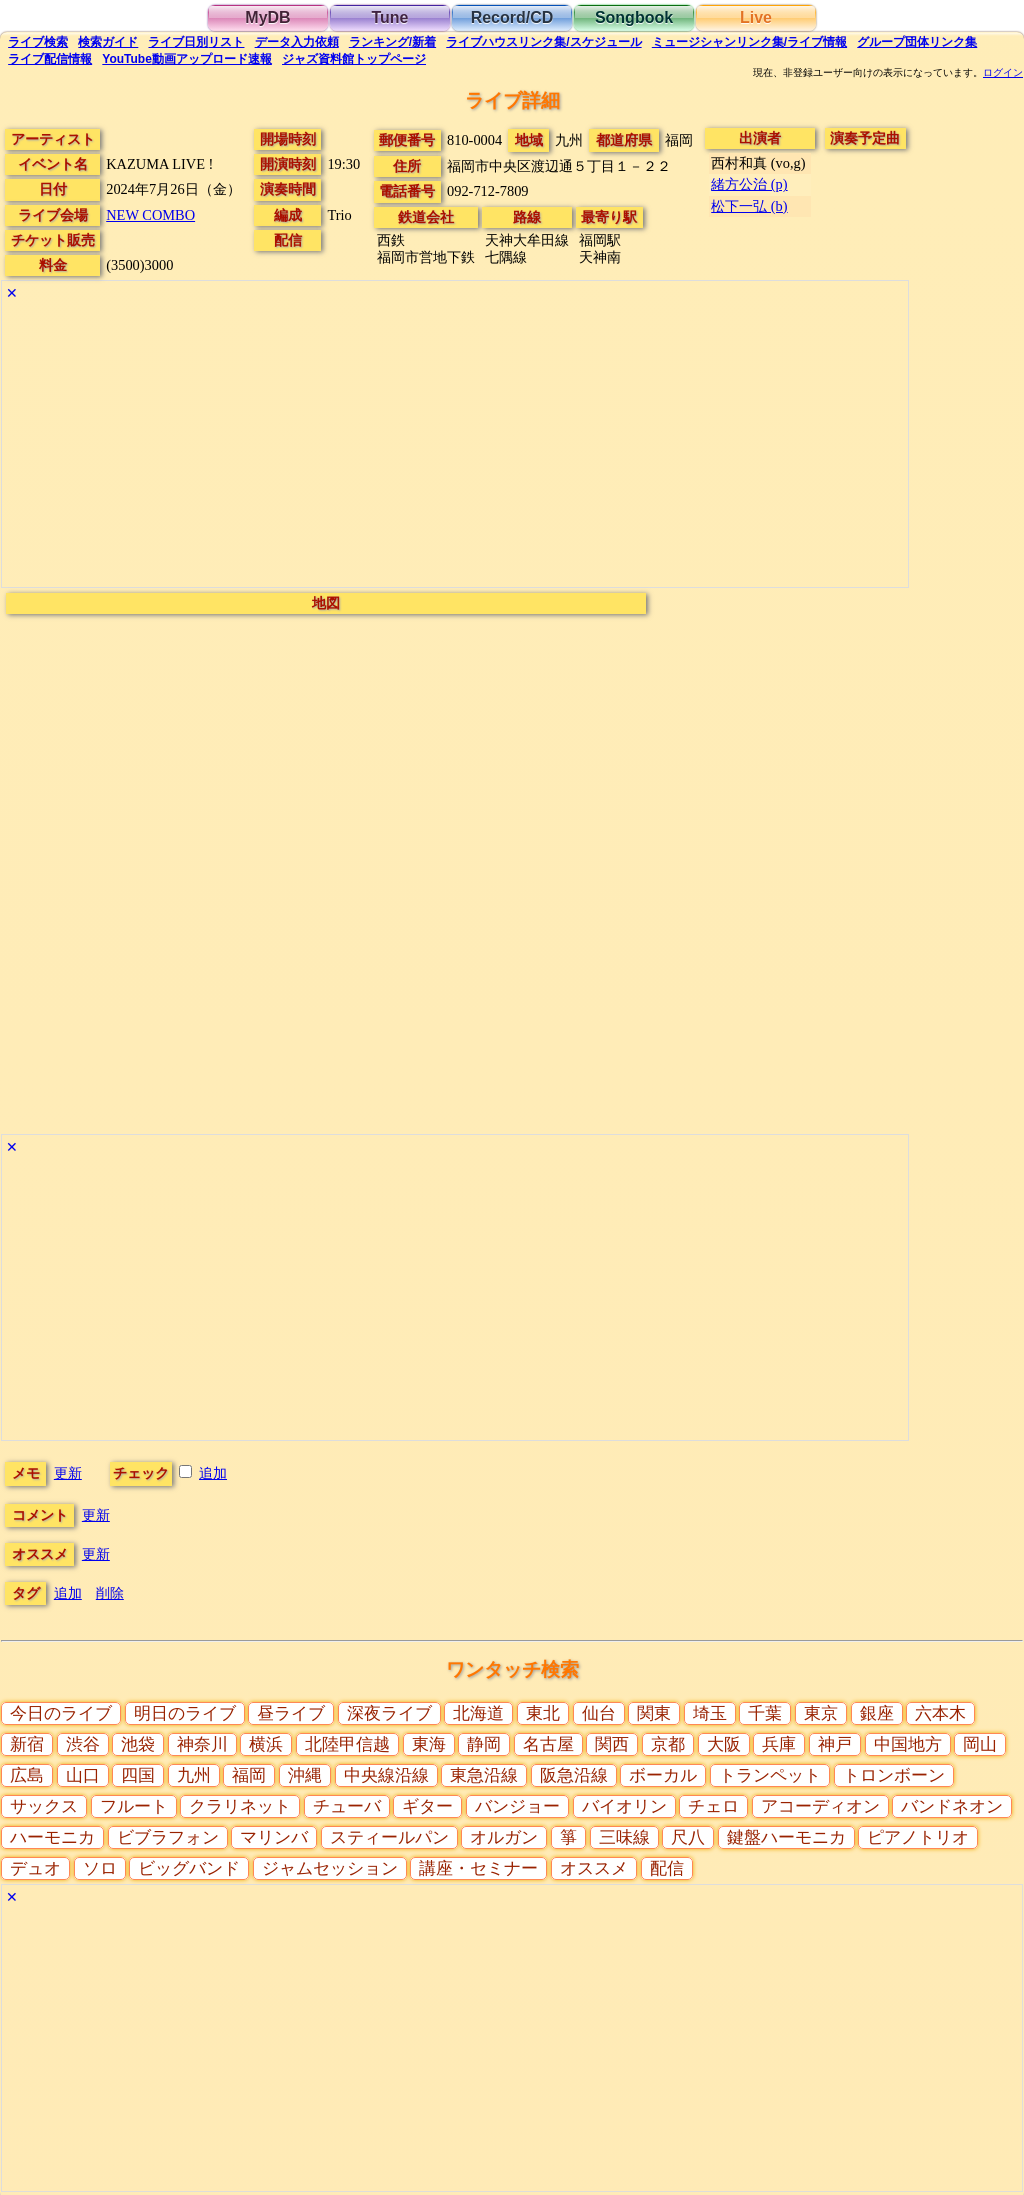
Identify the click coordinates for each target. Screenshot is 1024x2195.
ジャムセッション (330, 1868)
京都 (668, 1744)
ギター (427, 1806)
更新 (68, 1473)
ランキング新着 (392, 42)
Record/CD (512, 17)
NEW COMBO (150, 215)
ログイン (1003, 73)
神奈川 (202, 1744)
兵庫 (779, 1744)
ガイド (108, 42)
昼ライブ (291, 1713)
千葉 (765, 1713)
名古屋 (548, 1744)
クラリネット (240, 1806)
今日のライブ (61, 1713)
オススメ (594, 1868)
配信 (50, 59)
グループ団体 (917, 42)
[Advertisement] (455, 447)
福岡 (249, 1775)
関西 (612, 1744)
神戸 (835, 1744)
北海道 (478, 1713)
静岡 (484, 1744)
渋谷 (83, 1744)
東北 (543, 1713)
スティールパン (389, 1837)
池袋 (138, 1744)
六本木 (940, 1713)
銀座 (877, 1713)
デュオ (35, 1868)
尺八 (688, 1837)
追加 (213, 1473)
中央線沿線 (386, 1775)
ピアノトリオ (918, 1837)
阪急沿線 (574, 1775)
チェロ (713, 1806)
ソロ (100, 1868)
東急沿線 (484, 1775)
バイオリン (624, 1806)
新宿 (27, 1744)
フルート (134, 1806)
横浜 (266, 1744)
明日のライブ (185, 1713)
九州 (194, 1775)
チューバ (347, 1806)
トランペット (770, 1775)
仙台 (599, 1713)
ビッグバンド (189, 1868)
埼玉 (710, 1713)
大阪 (724, 1744)
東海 (429, 1744)
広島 (27, 1775)
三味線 (624, 1837)
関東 (654, 1713)
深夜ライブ (389, 1713)
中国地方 (908, 1744)
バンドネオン (952, 1806)
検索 (38, 42)
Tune (389, 17)
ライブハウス (543, 42)
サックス (44, 1806)
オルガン (504, 1837)
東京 (821, 1713)
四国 (138, 1775)
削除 (110, 1593)
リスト (196, 42)
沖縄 (305, 1775)
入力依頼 (297, 42)
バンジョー (517, 1806)
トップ (354, 59)
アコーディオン (820, 1806)
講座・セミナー (478, 1868)
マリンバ (274, 1837)
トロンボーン (894, 1775)
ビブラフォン (168, 1837)
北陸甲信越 (347, 1744)
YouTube (187, 59)
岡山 (980, 1744)
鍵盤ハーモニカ (786, 1837)
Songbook (634, 17)
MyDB (267, 17)
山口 (83, 1775)
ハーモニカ (52, 1837)
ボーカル (663, 1775)
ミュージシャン (749, 42)
